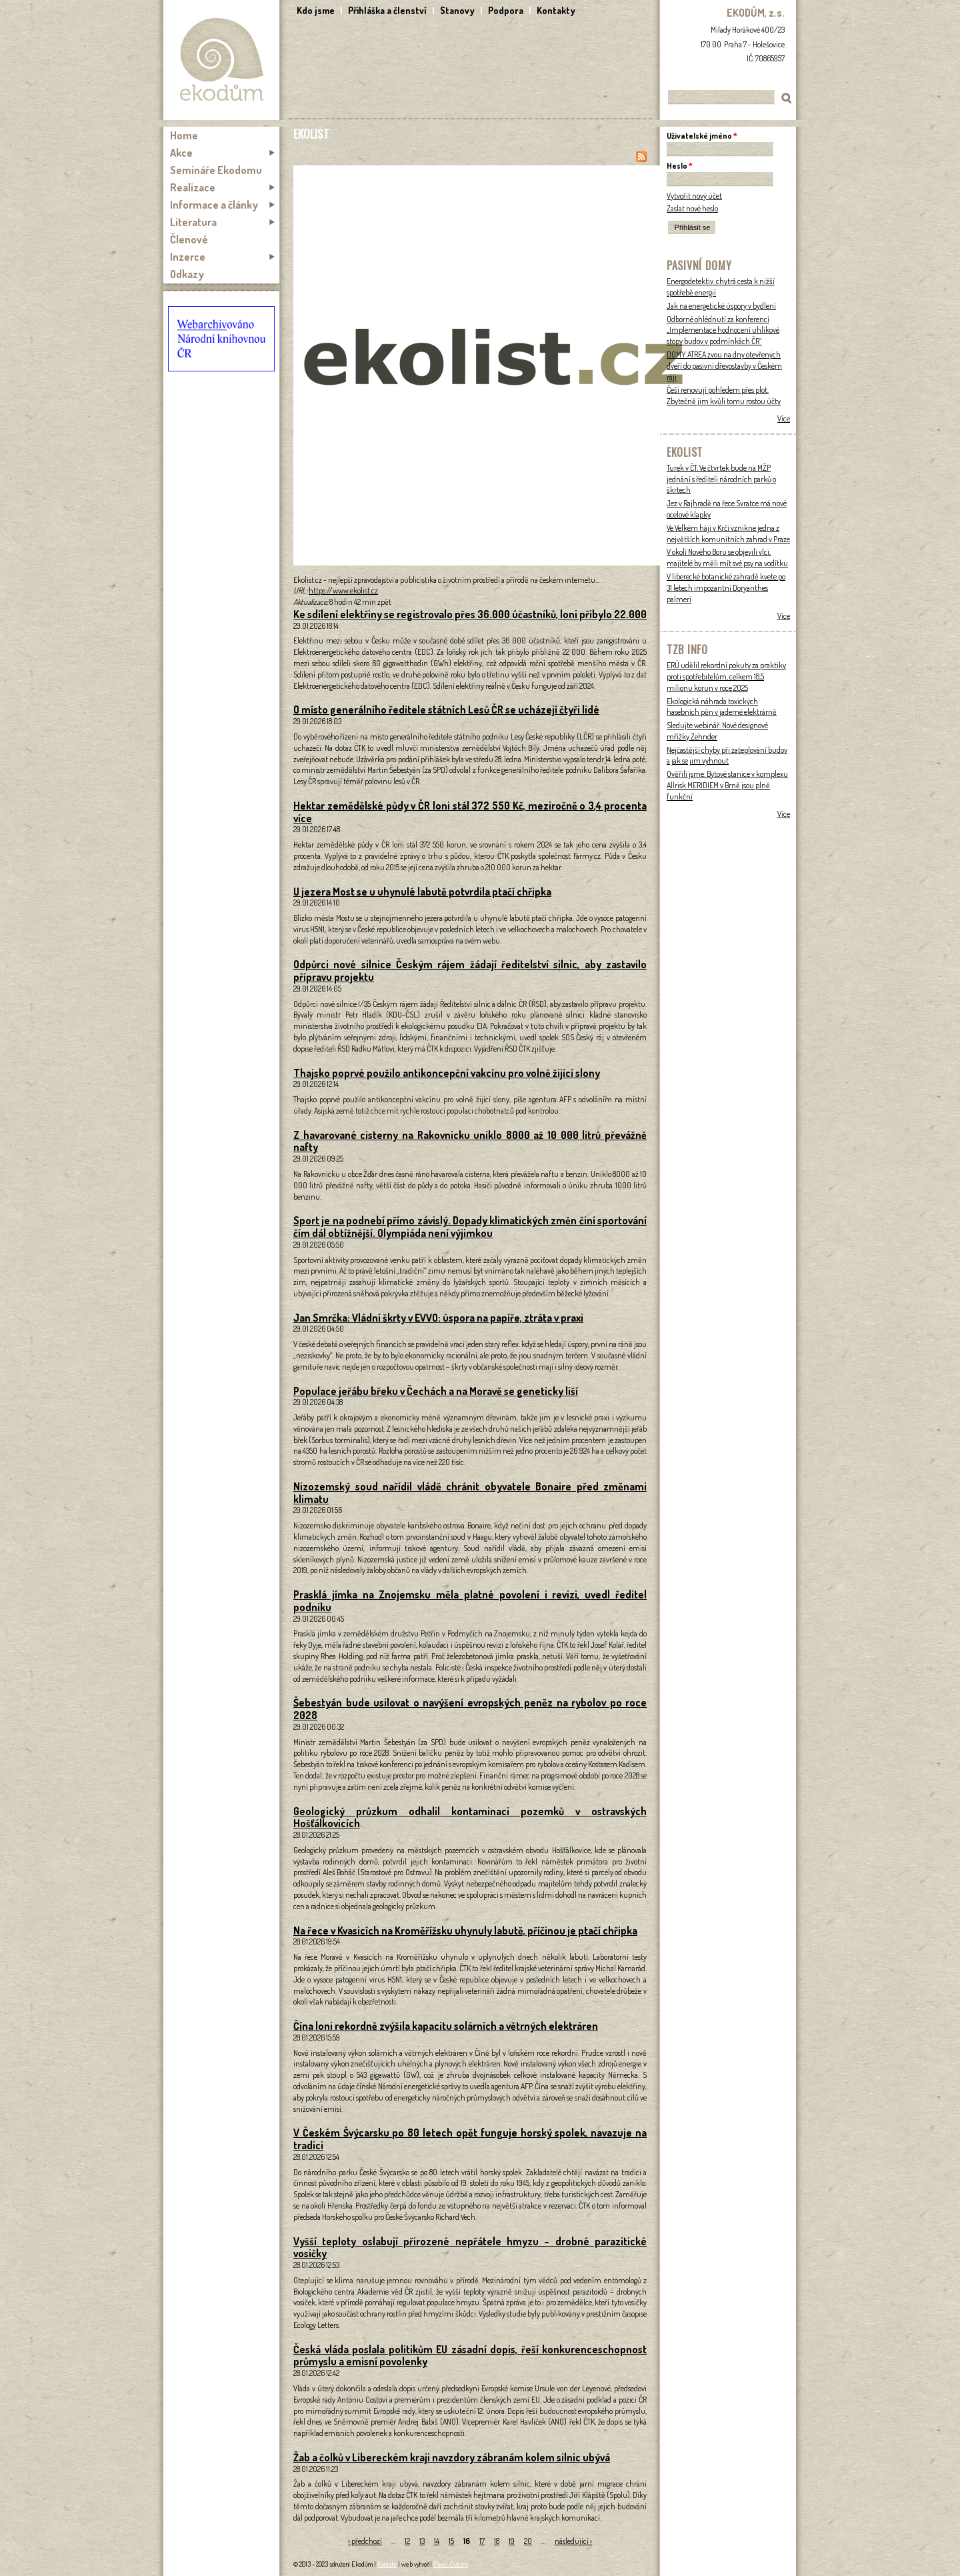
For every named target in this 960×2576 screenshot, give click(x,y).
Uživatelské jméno (702, 136)
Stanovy (457, 10)
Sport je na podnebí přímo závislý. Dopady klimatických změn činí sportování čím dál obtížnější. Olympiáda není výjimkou (470, 1227)
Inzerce (187, 256)
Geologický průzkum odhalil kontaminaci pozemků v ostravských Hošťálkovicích (470, 1817)
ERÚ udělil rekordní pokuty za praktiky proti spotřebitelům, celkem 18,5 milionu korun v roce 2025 (726, 676)
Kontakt (387, 2564)
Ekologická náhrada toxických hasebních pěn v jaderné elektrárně (722, 707)
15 (451, 2541)
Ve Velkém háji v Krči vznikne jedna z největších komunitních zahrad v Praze (728, 533)
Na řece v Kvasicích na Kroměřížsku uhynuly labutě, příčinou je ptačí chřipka (465, 1930)
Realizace (192, 187)
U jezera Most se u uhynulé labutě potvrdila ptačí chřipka (422, 891)
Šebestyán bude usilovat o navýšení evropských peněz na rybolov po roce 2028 (470, 1709)
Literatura (193, 222)
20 (528, 2541)
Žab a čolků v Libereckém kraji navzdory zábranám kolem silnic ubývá (451, 2457)
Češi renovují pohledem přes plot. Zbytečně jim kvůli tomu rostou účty (724, 395)
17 (482, 2541)
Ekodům (221, 60)
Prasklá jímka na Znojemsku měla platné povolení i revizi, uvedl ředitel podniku (470, 1601)
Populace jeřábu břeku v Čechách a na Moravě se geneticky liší (435, 1391)
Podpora (505, 10)
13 (422, 2541)
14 (436, 2541)
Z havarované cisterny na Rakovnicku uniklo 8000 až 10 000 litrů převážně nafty (470, 1141)
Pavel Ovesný (450, 2564)
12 (407, 2541)
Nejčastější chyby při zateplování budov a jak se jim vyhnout (727, 755)
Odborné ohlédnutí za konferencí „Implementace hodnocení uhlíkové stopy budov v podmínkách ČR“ (723, 330)
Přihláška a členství (387, 10)
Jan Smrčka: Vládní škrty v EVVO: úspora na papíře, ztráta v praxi (438, 1317)
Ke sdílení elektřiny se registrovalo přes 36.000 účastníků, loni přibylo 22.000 (470, 614)
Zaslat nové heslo (692, 208)
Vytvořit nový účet (694, 196)
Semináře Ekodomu (216, 170)
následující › (573, 2541)
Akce (181, 152)
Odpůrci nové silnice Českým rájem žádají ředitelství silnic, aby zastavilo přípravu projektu (470, 971)
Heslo (680, 166)
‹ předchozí (365, 2541)
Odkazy (187, 274)
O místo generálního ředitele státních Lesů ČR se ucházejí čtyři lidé (446, 709)
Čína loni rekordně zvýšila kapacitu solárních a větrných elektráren (445, 2026)
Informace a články (214, 204)
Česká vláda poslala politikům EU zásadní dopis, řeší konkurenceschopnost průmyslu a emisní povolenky (470, 2356)
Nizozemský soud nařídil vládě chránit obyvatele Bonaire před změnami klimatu (470, 1493)
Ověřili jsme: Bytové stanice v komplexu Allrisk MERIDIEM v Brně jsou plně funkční (727, 785)
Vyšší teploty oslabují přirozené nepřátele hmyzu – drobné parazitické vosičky (470, 2248)
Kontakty (556, 10)
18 (496, 2541)
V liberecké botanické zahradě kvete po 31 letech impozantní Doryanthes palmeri (726, 587)
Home (184, 135)
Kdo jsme (316, 10)
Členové (189, 239)
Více (783, 418)
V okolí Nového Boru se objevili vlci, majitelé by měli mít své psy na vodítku (727, 557)
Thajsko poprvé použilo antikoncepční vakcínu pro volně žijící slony (446, 1073)
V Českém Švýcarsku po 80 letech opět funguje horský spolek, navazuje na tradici (470, 2139)
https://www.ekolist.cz (343, 590)
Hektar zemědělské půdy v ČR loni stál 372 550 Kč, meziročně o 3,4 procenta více (470, 812)
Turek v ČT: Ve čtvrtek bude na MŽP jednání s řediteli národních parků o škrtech (721, 479)
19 (512, 2541)
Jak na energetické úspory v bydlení (721, 306)
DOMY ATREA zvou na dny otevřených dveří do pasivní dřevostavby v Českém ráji (724, 365)
